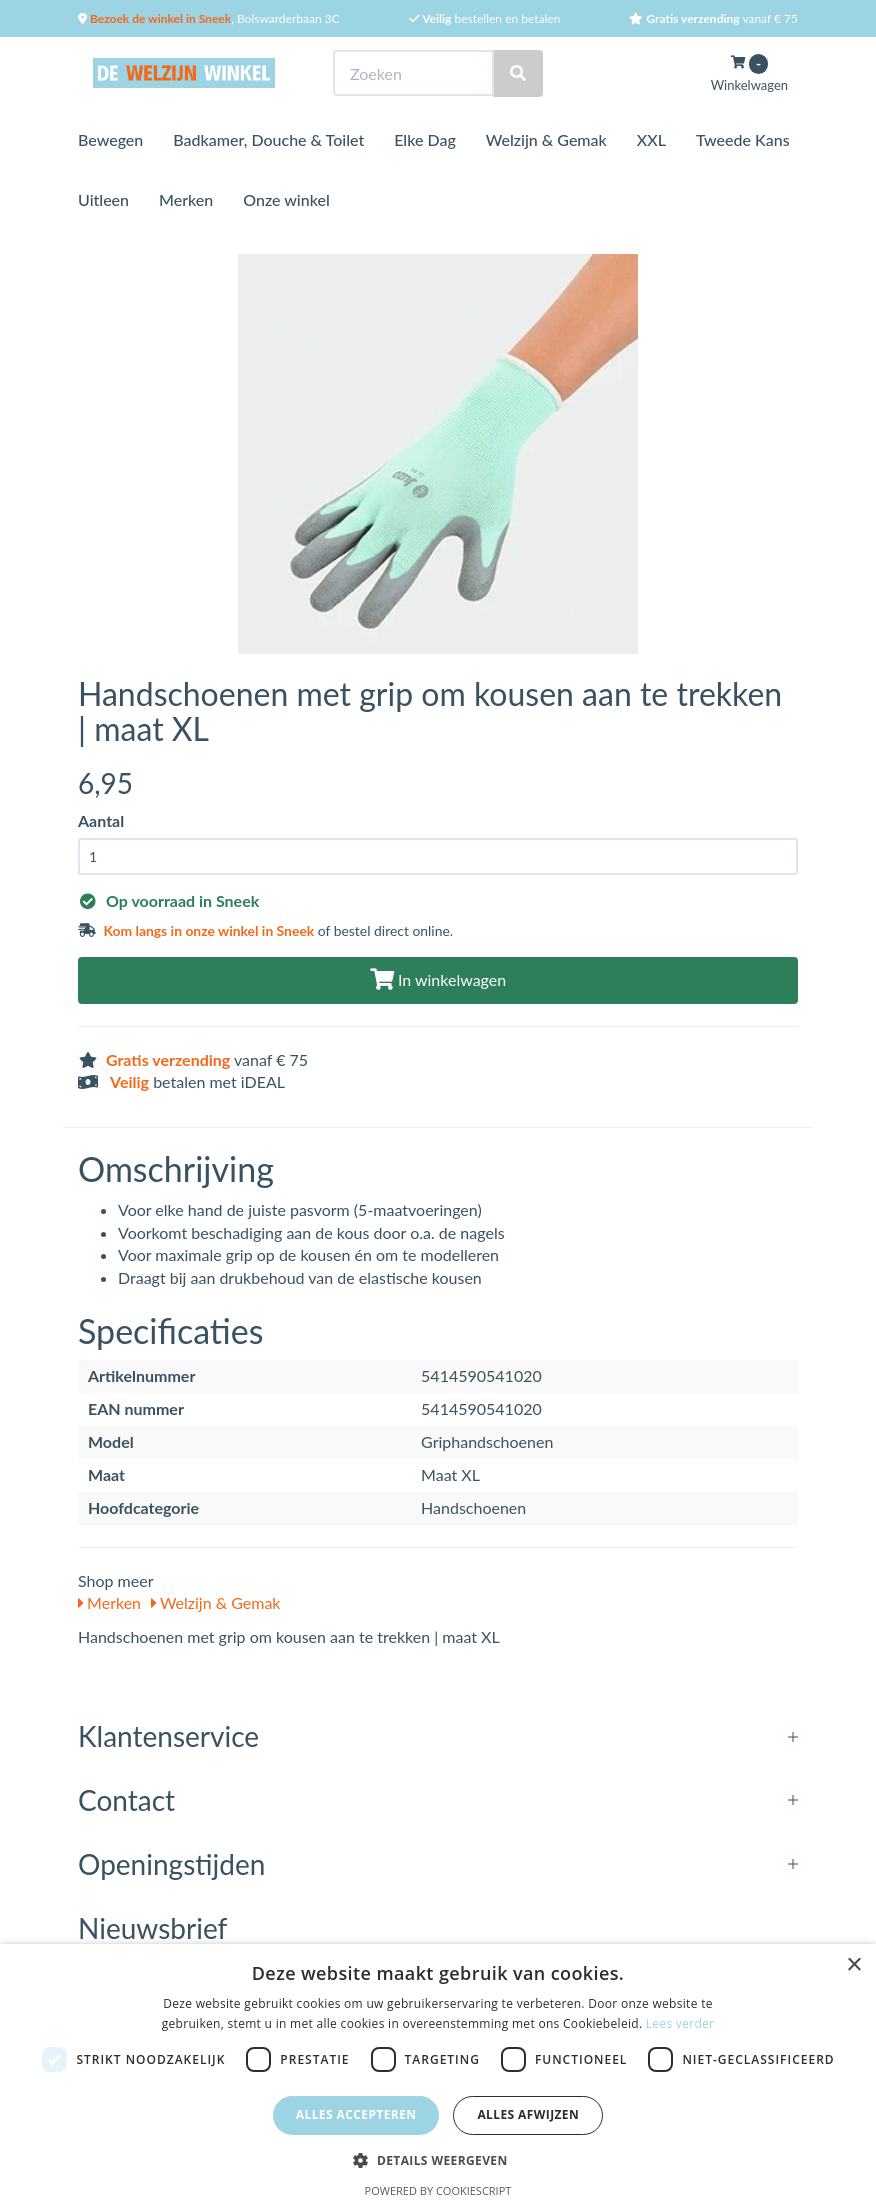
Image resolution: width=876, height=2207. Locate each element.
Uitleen (103, 199)
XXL (651, 139)
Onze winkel (286, 199)
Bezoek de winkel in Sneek (159, 18)
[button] (437, 2159)
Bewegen (110, 139)
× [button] (853, 1965)
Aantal (101, 820)
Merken (186, 199)
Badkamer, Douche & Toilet (268, 139)
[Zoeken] (518, 73)
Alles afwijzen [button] (528, 2114)
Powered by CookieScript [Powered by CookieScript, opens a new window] (438, 2190)
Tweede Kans (743, 139)
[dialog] (438, 2075)
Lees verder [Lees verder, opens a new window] (680, 2023)
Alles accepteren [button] (356, 2114)
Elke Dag (425, 139)
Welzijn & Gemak (546, 139)
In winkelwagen (438, 979)
